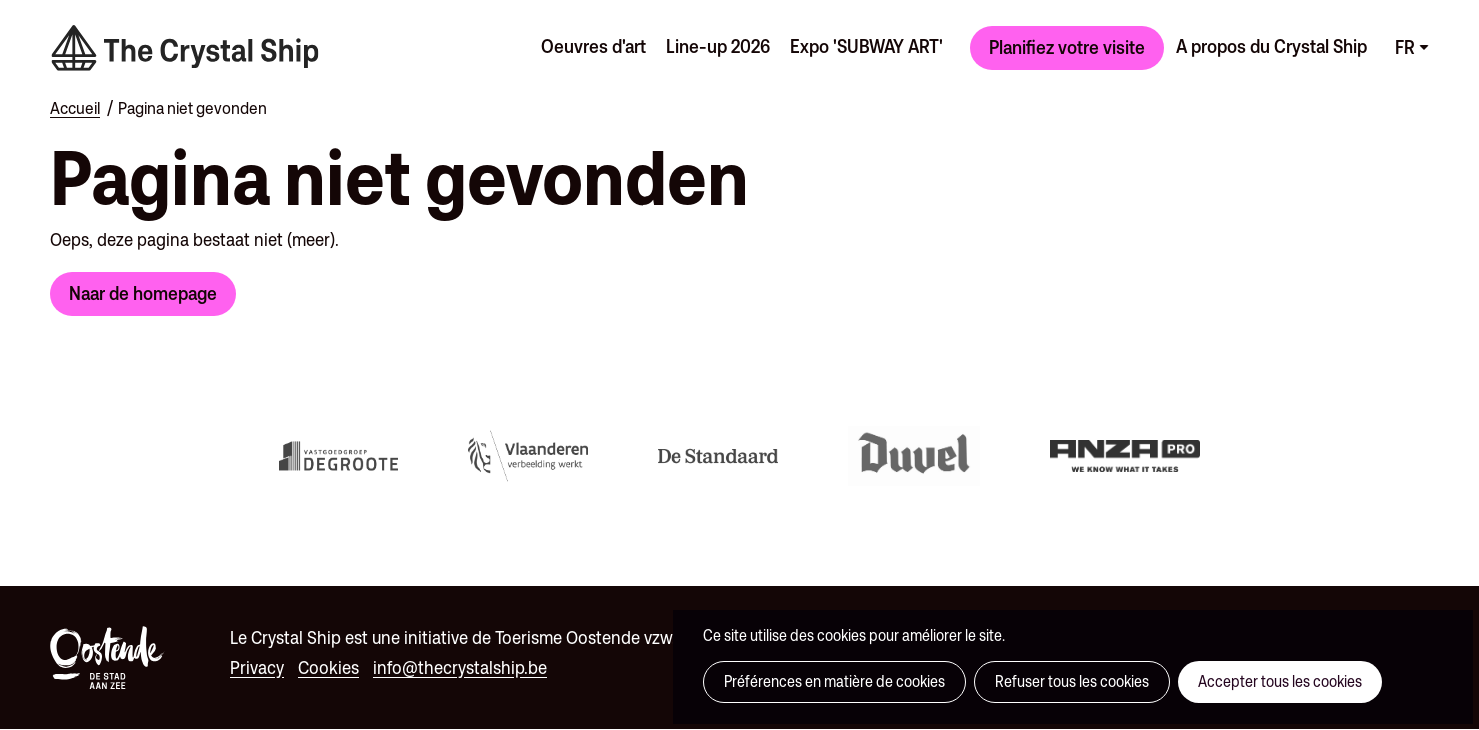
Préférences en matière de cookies (834, 681)
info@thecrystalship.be (460, 667)
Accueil (75, 108)
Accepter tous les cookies (1280, 681)
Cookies (328, 667)
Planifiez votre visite (1067, 47)
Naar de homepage (143, 293)
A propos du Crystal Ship (1271, 46)
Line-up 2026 (718, 46)
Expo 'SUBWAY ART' (866, 46)
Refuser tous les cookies (1072, 681)
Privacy (257, 667)
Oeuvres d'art (593, 46)
